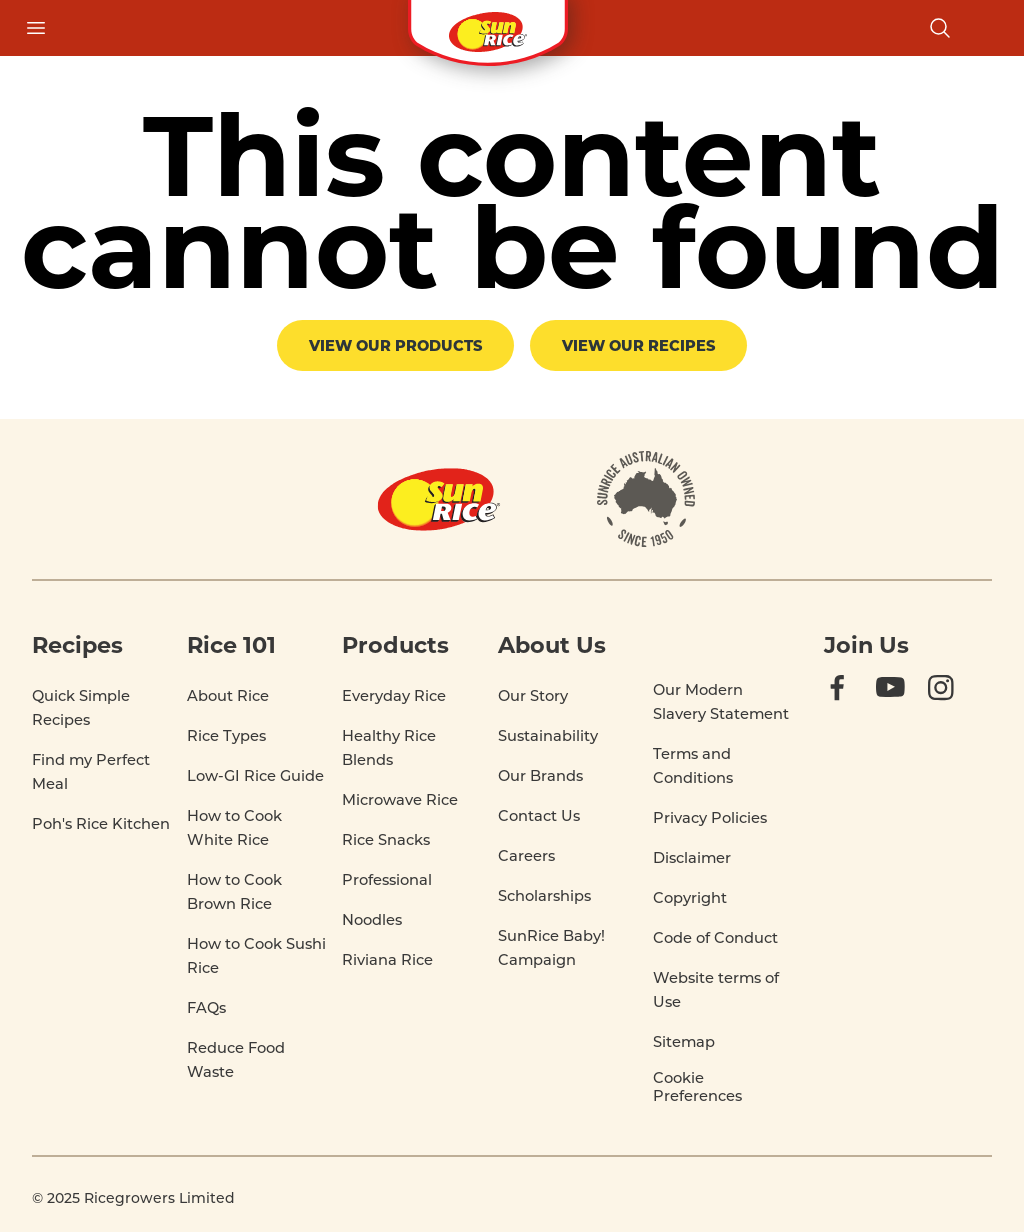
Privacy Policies (710, 817)
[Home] (439, 499)
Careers (526, 855)
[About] (646, 499)
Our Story (533, 695)
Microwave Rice (400, 799)
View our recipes (638, 345)
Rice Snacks (386, 839)
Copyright (690, 897)
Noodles (372, 919)
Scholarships (544, 895)
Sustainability (548, 735)
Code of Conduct (715, 937)
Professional (387, 879)
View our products (395, 345)
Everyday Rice (394, 695)
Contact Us (539, 815)
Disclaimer (692, 857)
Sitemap (684, 1041)
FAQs (206, 1007)
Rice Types (226, 735)
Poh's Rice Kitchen (101, 823)
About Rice (228, 695)
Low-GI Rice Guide (255, 775)
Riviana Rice (387, 959)
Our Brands (540, 775)
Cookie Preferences (697, 1087)
